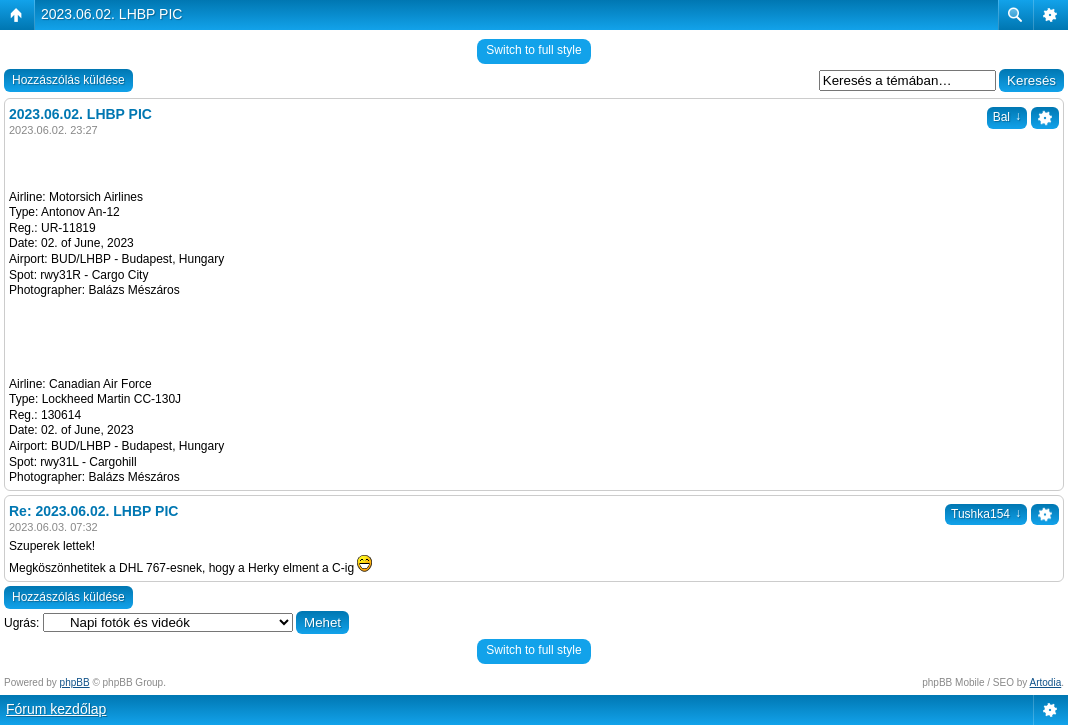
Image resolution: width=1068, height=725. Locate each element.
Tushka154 (986, 514)
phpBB (75, 682)
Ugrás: (21, 623)
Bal (1007, 117)
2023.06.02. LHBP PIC (111, 14)
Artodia (1046, 682)
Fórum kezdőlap (56, 709)
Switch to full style (533, 50)
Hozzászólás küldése (68, 80)
